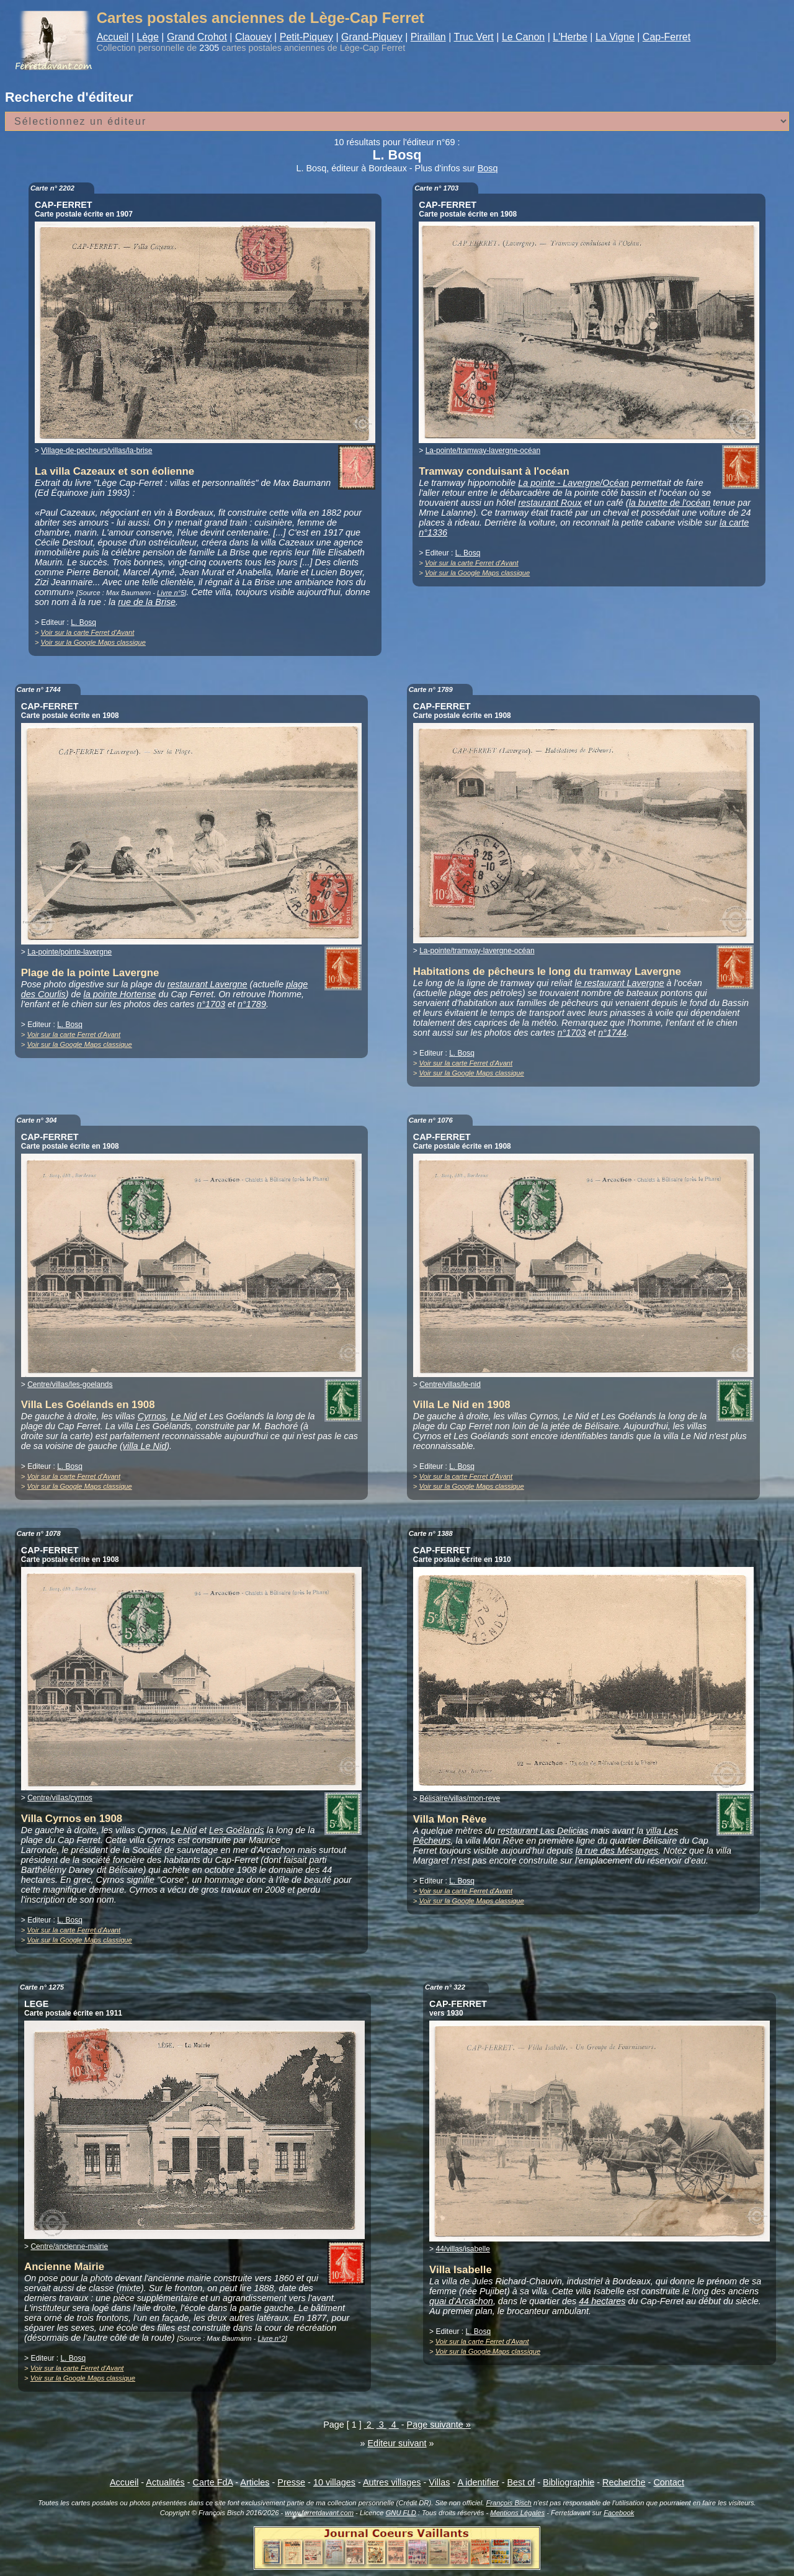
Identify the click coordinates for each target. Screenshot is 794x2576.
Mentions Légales (517, 2512)
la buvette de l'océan (670, 503)
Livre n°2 (271, 2338)
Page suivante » (439, 2425)
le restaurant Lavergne (619, 983)
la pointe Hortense (120, 994)
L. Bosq (83, 622)
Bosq (488, 168)
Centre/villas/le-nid (450, 1384)
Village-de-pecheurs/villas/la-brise (96, 450)
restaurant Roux (549, 503)
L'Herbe (570, 37)
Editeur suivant (396, 2443)
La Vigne (615, 37)
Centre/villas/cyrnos (59, 1797)
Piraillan (428, 37)
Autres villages (392, 2482)
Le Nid (184, 1416)
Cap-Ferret (666, 37)
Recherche (624, 2482)
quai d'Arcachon (461, 2301)
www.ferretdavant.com (319, 2512)
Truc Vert (474, 37)
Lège (147, 37)
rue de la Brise (147, 602)
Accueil (113, 37)
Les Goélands (236, 1830)
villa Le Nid (144, 1446)
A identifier (478, 2482)
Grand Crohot (197, 37)
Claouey (253, 37)
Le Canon (523, 37)
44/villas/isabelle (462, 2249)
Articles (254, 2482)
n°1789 (252, 1004)
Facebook (619, 2512)
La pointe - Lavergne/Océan (573, 483)
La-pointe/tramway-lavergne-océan (483, 450)
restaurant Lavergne (207, 984)
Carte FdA (213, 2482)
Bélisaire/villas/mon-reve (459, 1798)
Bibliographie (568, 2482)
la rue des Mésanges (617, 1851)
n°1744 (612, 1033)
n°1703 (211, 1004)
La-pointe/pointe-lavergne (69, 952)
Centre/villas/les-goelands (69, 1384)
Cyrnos (152, 1416)
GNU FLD (401, 2512)
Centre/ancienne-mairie (69, 2246)
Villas (439, 2482)
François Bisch (508, 2502)
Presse (291, 2482)
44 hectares (602, 2301)
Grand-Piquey (372, 37)
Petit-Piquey (306, 37)
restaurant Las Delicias (542, 1831)
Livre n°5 (170, 592)
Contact (668, 2482)
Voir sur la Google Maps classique (93, 642)
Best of (521, 2482)
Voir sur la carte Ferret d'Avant (88, 632)
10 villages (334, 2482)
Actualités (165, 2482)
